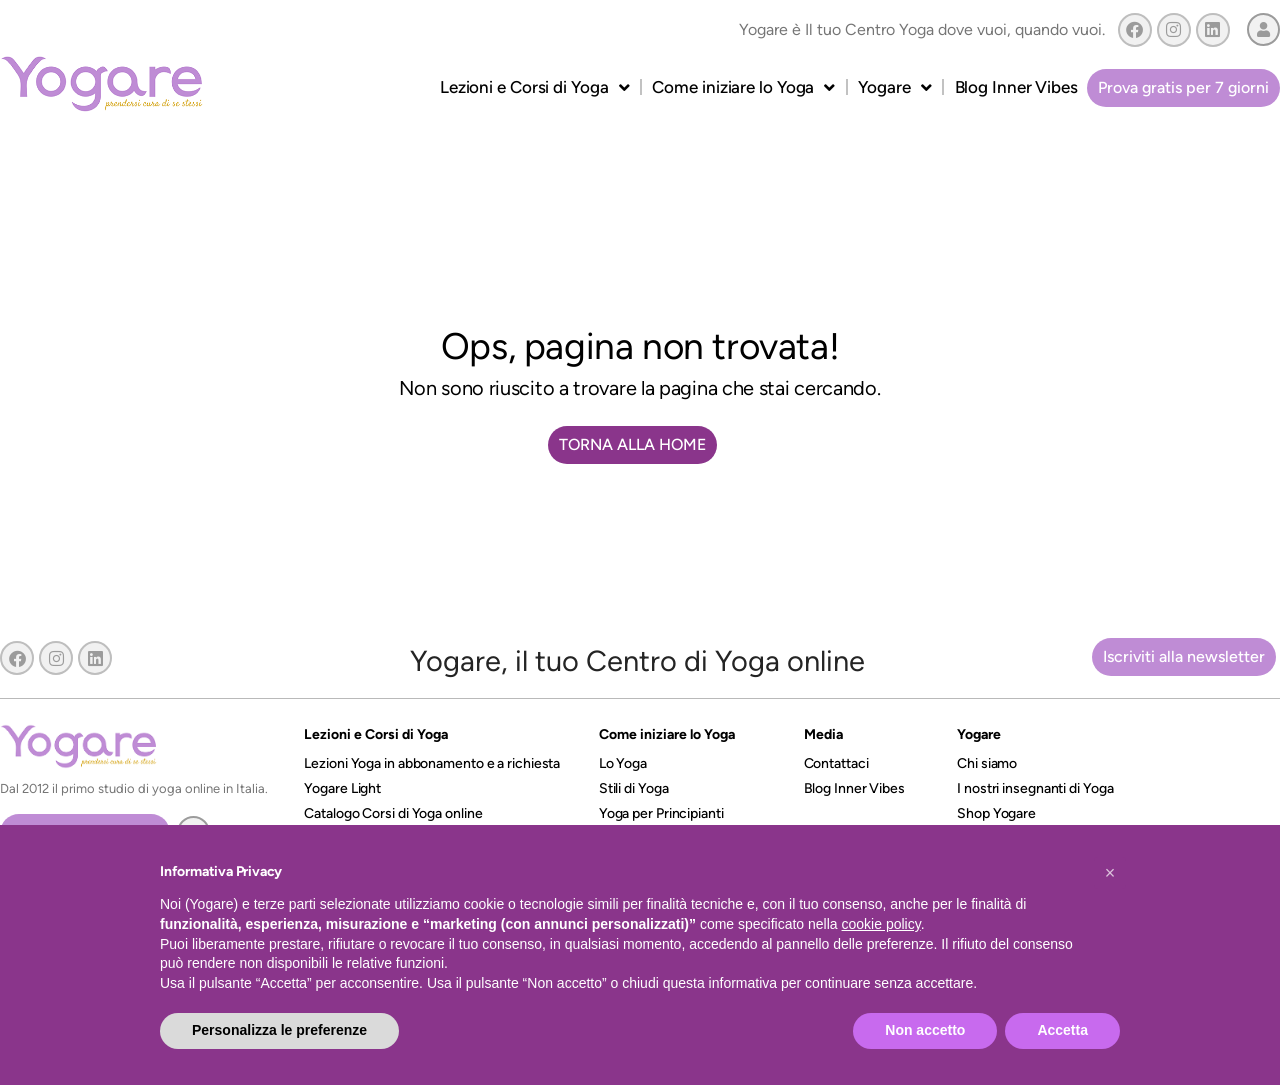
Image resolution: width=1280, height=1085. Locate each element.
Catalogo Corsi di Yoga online (393, 813)
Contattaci (836, 763)
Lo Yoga (623, 763)
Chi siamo (987, 763)
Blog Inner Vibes (1016, 87)
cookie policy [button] (881, 924)
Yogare (894, 87)
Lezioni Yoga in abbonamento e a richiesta (432, 763)
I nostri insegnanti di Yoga (1035, 788)
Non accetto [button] (925, 1030)
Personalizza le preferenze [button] (279, 1030)
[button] (1110, 873)
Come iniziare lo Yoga (743, 87)
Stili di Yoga (634, 788)
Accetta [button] (1062, 1030)
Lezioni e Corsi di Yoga (535, 87)
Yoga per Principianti (661, 813)
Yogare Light (342, 788)
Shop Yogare (996, 813)
